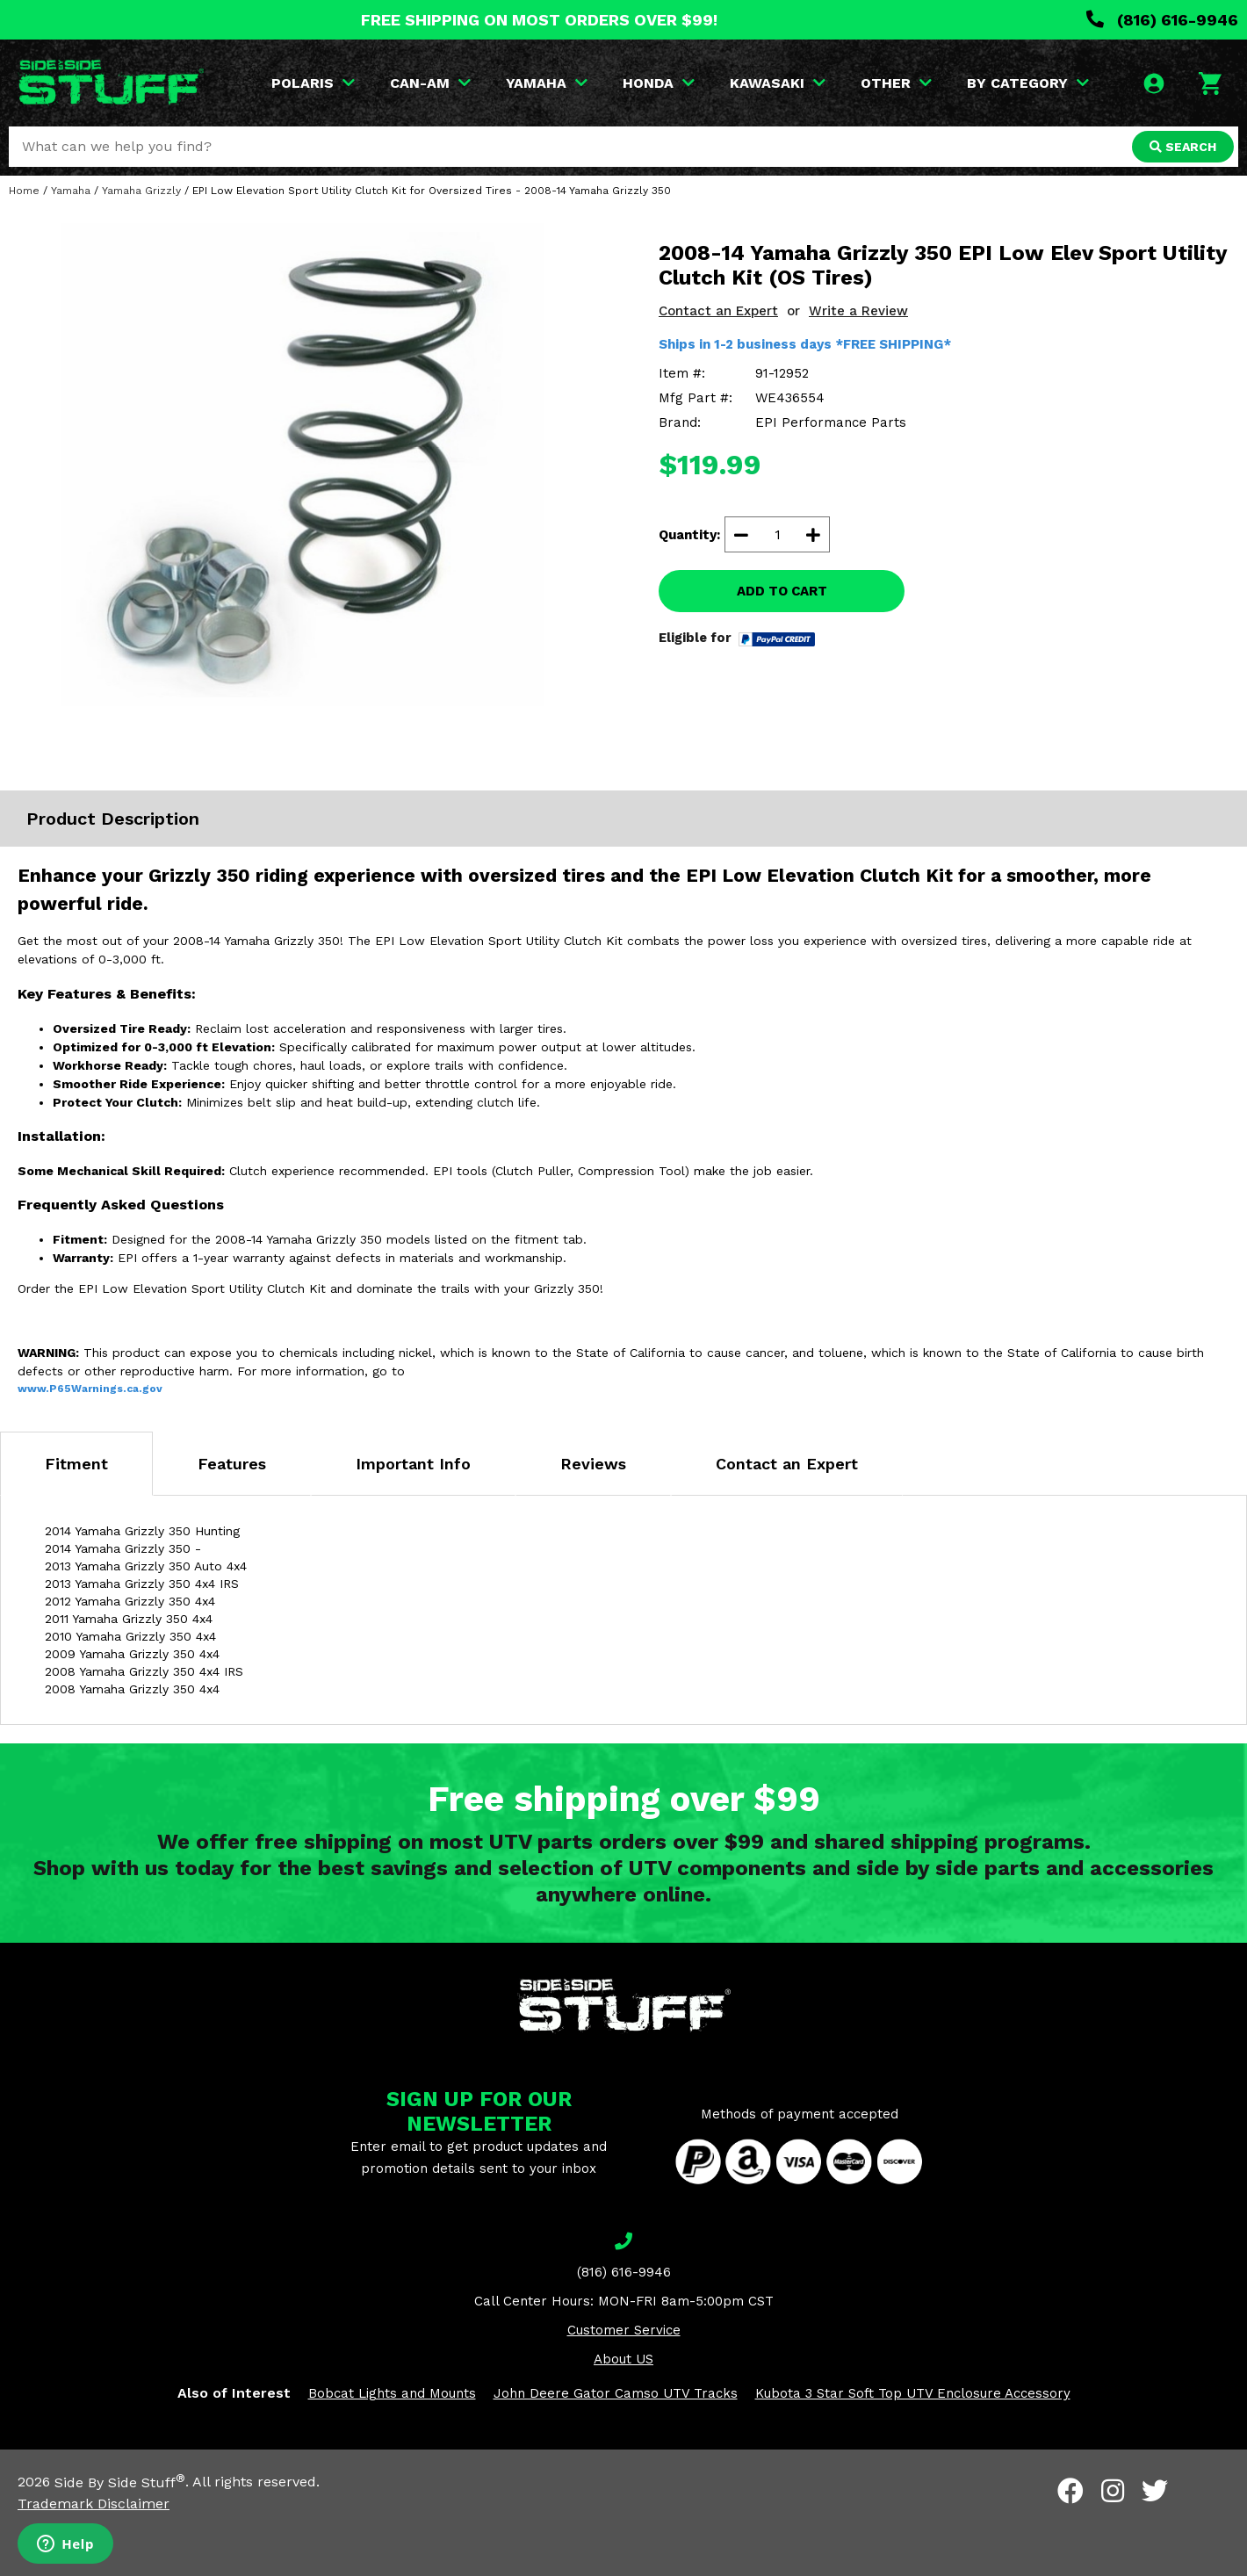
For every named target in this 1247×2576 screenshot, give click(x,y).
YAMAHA (546, 83)
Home (24, 190)
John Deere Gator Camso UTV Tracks (616, 2393)
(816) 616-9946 (1162, 20)
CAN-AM (430, 83)
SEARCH (1183, 147)
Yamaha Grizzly (141, 190)
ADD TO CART (782, 591)
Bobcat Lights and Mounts (392, 2393)
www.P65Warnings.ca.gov (90, 1388)
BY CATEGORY (1028, 83)
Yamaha (70, 190)
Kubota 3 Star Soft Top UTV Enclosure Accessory (912, 2393)
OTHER (896, 83)
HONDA (659, 83)
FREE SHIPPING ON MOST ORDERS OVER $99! (539, 20)
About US (623, 2359)
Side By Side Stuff (119, 2482)
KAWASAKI (777, 83)
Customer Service (624, 2330)
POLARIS (313, 83)
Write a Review (858, 311)
